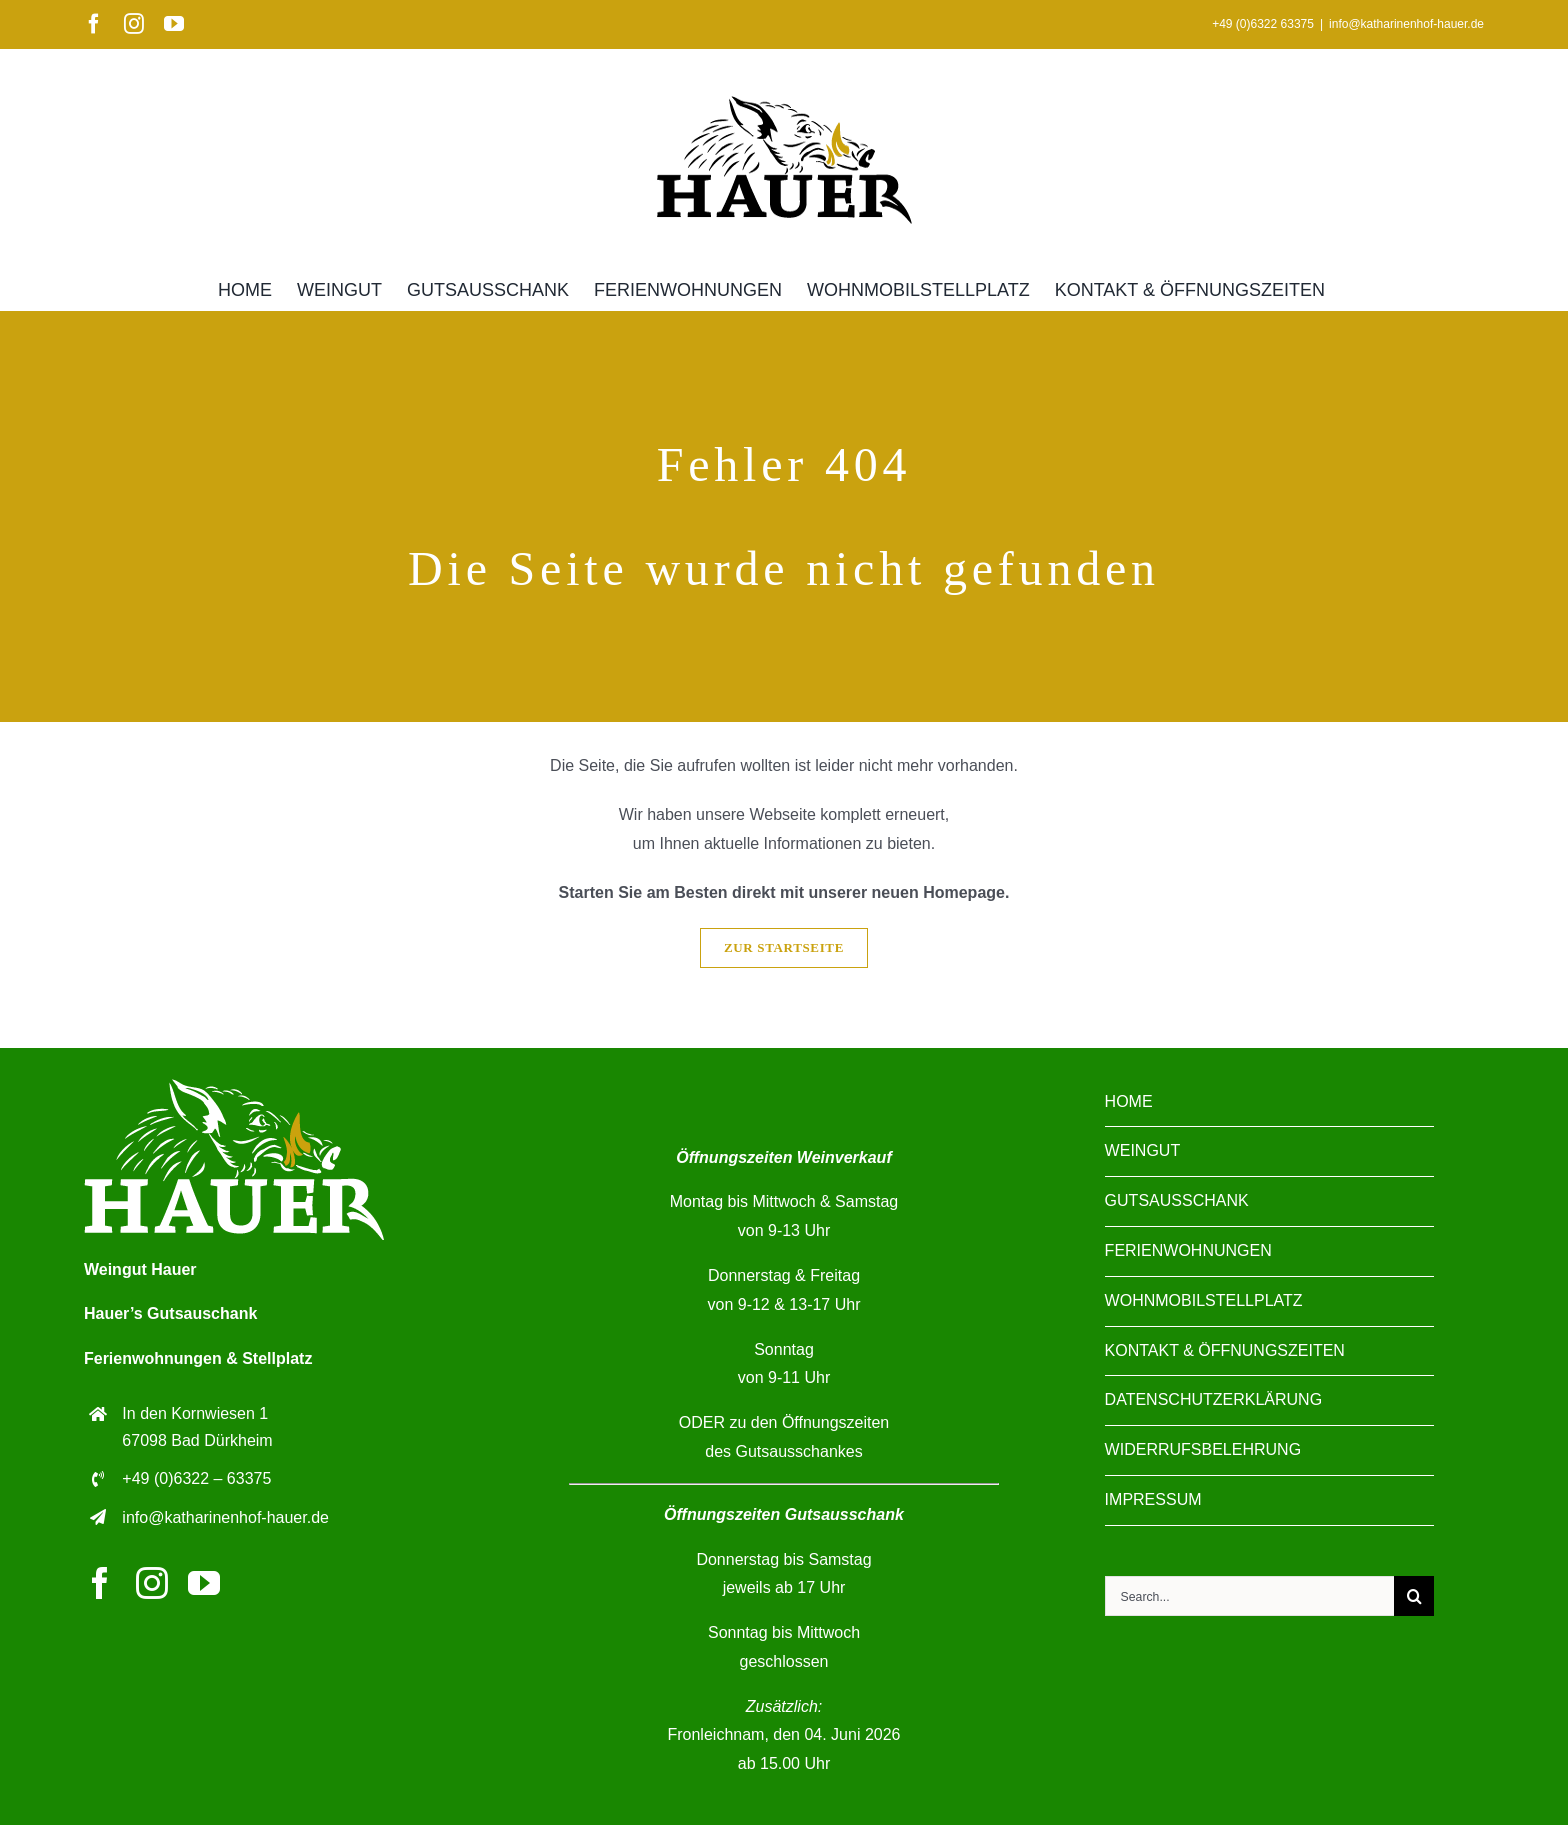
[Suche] (1414, 1596)
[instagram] (152, 1583)
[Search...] (1249, 1596)
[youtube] (204, 1583)
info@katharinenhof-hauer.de (1406, 24)
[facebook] (100, 1583)
